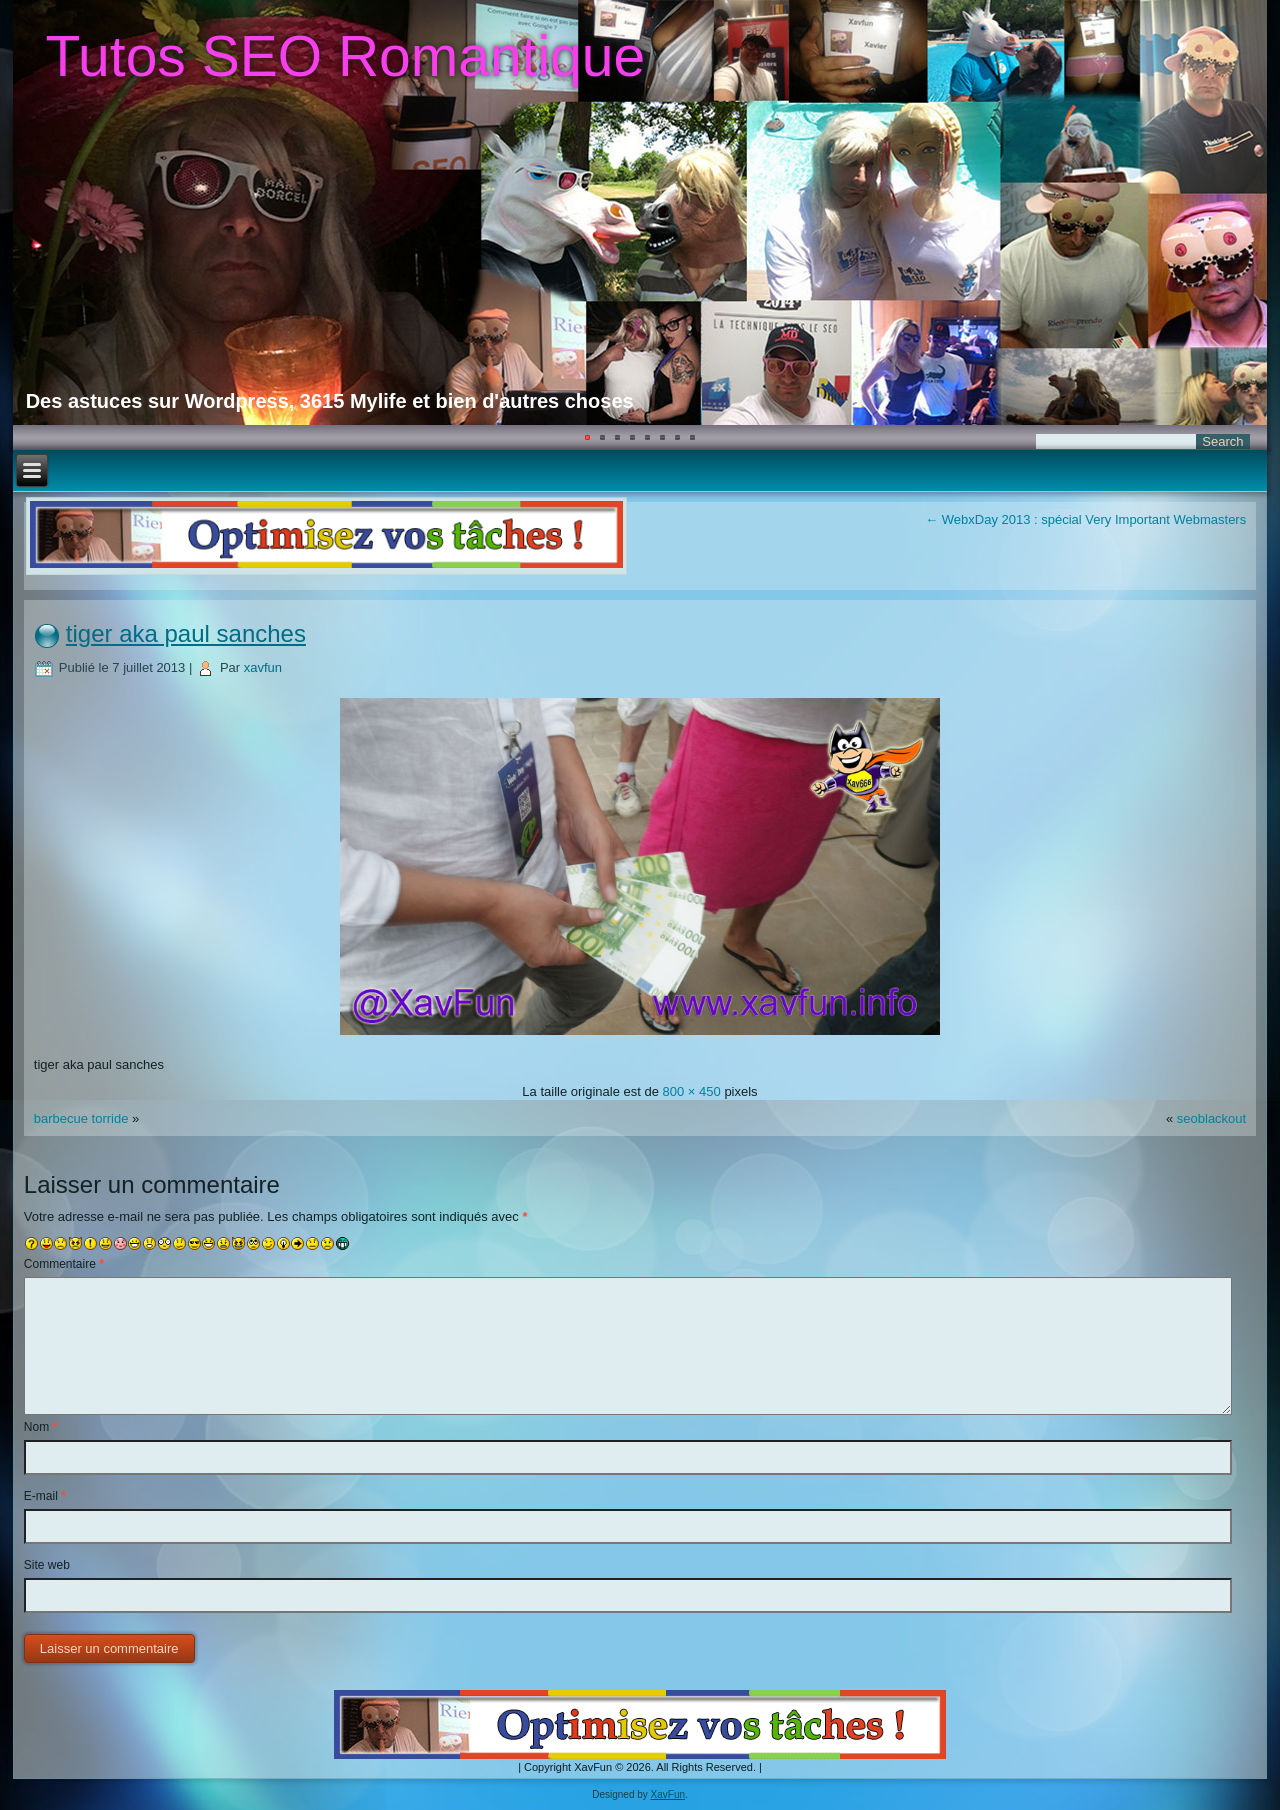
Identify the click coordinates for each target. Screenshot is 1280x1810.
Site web (47, 1565)
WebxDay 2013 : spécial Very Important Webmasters (1085, 519)
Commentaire (64, 1264)
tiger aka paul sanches (186, 633)
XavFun (668, 1794)
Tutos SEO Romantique (345, 56)
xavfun (263, 667)
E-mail (45, 1496)
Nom (40, 1427)
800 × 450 (692, 1091)
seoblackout (1211, 1118)
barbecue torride (81, 1118)
